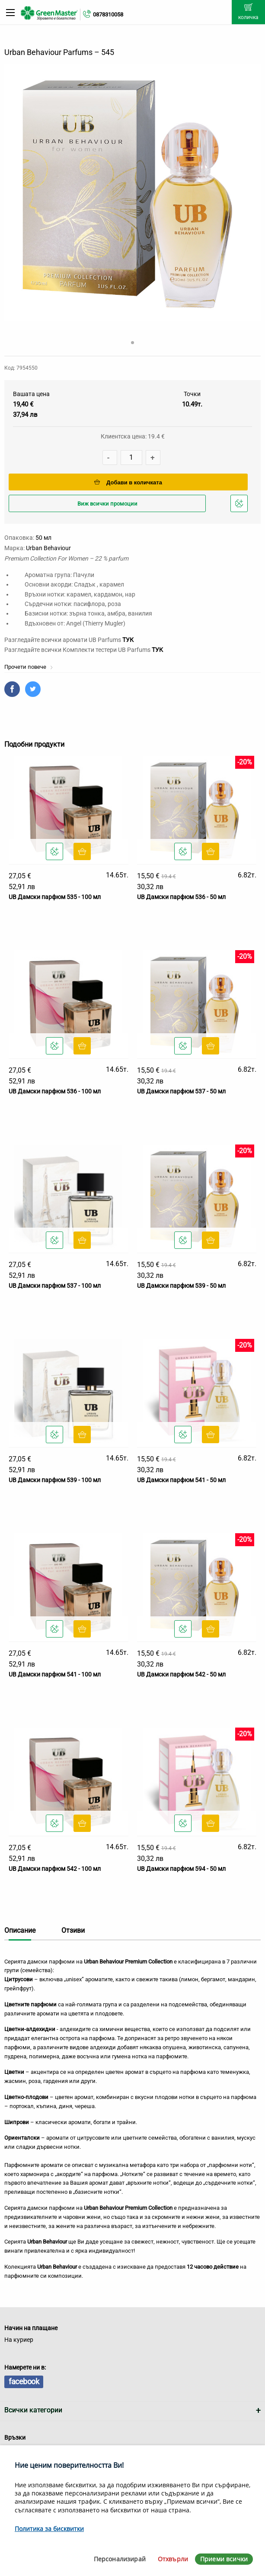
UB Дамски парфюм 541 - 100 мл (55, 1674)
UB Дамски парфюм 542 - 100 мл (55, 1868)
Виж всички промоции (107, 503)
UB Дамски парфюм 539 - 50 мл (181, 1285)
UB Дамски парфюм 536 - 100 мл (55, 1091)
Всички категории (33, 2410)
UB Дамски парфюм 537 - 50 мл (181, 1091)
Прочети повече (28, 667)
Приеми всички (224, 2559)
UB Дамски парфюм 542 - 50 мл (181, 1674)
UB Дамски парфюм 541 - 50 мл (181, 1480)
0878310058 (108, 14)
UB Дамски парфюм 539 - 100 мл (55, 1480)
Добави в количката (128, 482)
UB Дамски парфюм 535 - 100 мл (55, 896)
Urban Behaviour (48, 548)
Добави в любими (240, 506)
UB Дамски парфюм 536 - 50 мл (181, 896)
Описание (19, 1930)
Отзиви (73, 1930)
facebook (24, 2381)
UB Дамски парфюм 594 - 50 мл (181, 1868)
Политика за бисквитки (49, 2528)
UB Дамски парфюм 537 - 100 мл (55, 1285)
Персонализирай (120, 2559)
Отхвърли (173, 2559)
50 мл (43, 537)
